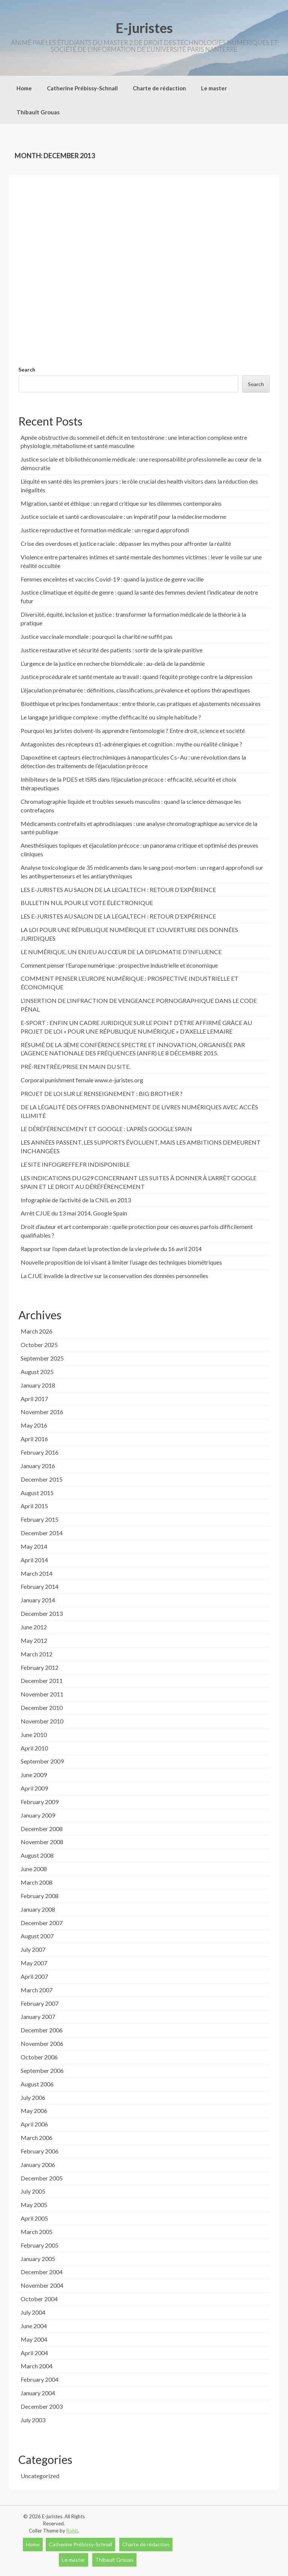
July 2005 (33, 2191)
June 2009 (34, 1774)
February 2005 (39, 2245)
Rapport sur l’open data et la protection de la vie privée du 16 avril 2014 (111, 1248)
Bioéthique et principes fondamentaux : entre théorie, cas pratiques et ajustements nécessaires (141, 703)
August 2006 (37, 2083)
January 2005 (38, 2258)
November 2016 (42, 1411)
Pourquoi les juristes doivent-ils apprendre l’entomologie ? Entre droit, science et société (133, 730)
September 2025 (42, 1358)
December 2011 (42, 1680)
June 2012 (34, 1626)
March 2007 (36, 1989)
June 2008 (34, 1868)
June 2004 (34, 2325)
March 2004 (36, 2365)
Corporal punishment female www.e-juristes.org (82, 1079)
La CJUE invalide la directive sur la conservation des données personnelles (114, 1275)
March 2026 (36, 1331)
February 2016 (39, 1452)
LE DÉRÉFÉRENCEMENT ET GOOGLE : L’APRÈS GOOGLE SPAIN (106, 1128)
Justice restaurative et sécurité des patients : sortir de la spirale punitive (111, 649)
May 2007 (34, 1962)
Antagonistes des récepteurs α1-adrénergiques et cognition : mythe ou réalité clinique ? (131, 744)
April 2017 (34, 1398)
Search (26, 369)
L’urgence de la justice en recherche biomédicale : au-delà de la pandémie (113, 663)
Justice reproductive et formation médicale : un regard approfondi (105, 529)
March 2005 (36, 2231)
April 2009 (34, 1788)
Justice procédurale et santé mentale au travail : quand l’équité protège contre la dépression (136, 676)
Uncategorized (40, 2475)
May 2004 (34, 2339)
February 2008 (39, 1895)
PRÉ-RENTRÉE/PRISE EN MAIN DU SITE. (75, 1066)
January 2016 (38, 1465)
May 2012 (34, 1640)
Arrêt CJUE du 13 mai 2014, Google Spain (74, 1213)
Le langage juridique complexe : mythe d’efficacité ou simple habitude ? (111, 717)
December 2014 (42, 1532)
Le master (214, 88)
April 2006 (34, 2124)
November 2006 (42, 2043)
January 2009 (38, 1815)
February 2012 (39, 1667)
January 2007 (38, 2016)
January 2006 (38, 2164)
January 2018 (38, 1385)
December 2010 (42, 1707)
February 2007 (39, 2003)
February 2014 (39, 1586)
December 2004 (42, 2271)
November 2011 (42, 1694)
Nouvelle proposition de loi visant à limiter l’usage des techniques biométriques (121, 1262)
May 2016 (34, 1425)
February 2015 (39, 1519)
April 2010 (34, 1748)
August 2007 (37, 1935)
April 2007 (34, 1976)
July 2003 (33, 2419)
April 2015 (34, 1505)
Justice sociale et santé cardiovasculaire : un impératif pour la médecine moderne (123, 516)
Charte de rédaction (159, 88)
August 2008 (37, 1855)
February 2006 (39, 2151)
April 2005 (34, 2218)
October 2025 (39, 1344)
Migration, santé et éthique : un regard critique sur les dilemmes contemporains (121, 503)
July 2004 (33, 2312)
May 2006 (34, 2110)
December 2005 (42, 2178)
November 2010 (42, 1721)
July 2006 (33, 2097)
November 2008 (42, 1841)
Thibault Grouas (38, 112)
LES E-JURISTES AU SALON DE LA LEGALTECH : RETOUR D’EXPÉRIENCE (118, 889)
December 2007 (42, 1922)
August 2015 (37, 1492)
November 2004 (42, 2285)
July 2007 (33, 1949)
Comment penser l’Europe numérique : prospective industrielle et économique (119, 965)
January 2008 (38, 1909)
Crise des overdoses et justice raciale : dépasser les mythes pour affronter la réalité (126, 543)
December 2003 (42, 2406)
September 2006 (42, 2070)
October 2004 (39, 2298)
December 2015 (42, 1479)
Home (24, 88)
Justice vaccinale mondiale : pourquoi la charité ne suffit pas (96, 636)
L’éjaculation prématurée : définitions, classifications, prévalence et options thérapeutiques (135, 690)
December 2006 (42, 2030)
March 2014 (36, 1573)
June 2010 (34, 1734)
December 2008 (42, 1828)
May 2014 (34, 1546)
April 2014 (34, 1559)
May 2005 (34, 2204)
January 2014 (38, 1599)
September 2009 (42, 1761)
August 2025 (37, 1371)
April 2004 (34, 2352)
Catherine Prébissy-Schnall (82, 88)
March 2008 (36, 1882)
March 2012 (36, 1653)
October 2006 (39, 2057)
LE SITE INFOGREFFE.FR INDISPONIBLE (75, 1164)
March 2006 (36, 2137)
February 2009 (39, 1801)
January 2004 (38, 2392)
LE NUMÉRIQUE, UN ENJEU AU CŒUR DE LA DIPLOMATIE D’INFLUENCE (121, 951)
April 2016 (34, 1438)
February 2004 (39, 2379)
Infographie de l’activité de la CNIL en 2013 (76, 1199)
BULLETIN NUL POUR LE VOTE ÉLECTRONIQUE (87, 902)
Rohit (72, 2531)
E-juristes (144, 27)
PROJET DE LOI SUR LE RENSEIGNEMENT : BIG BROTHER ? (102, 1093)
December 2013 (42, 1613)
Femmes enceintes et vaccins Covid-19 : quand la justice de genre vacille (112, 579)
